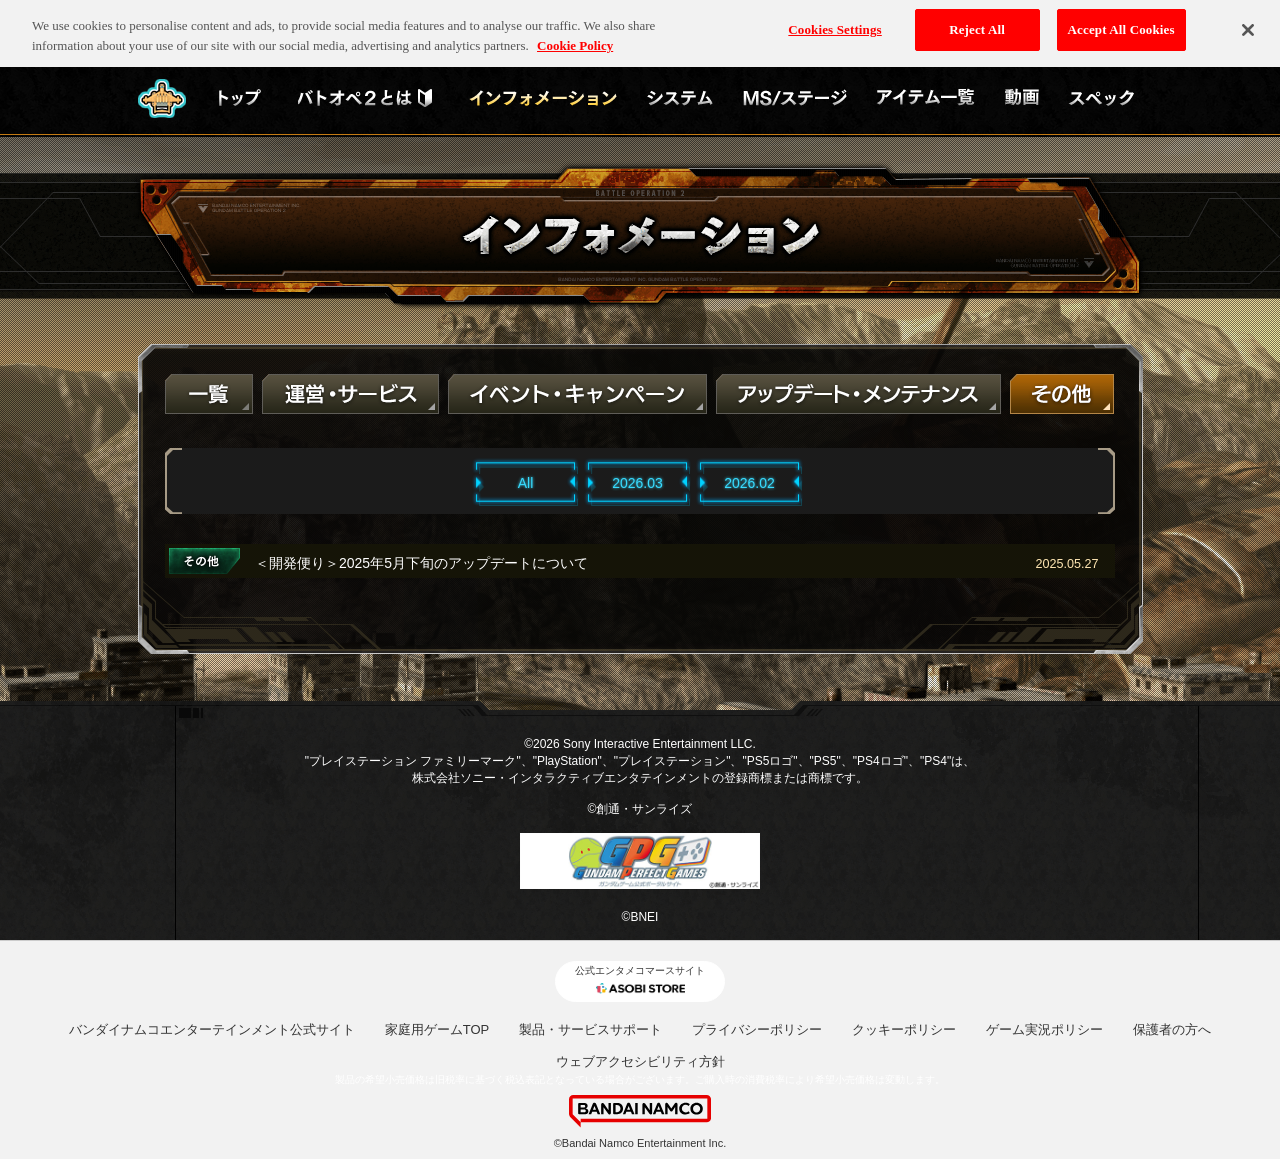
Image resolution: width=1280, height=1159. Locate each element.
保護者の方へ (1172, 1029)
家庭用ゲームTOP (437, 1029)
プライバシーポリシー (757, 1029)
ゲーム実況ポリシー (1044, 1029)
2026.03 (637, 483)
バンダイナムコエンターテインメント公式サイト (212, 1029)
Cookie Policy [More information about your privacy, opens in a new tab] (575, 36)
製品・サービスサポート (590, 1029)
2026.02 (749, 483)
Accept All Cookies (1121, 20)
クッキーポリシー (904, 1029)
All (526, 483)
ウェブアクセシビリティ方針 (640, 1061)
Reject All (977, 20)
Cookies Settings (834, 20)
